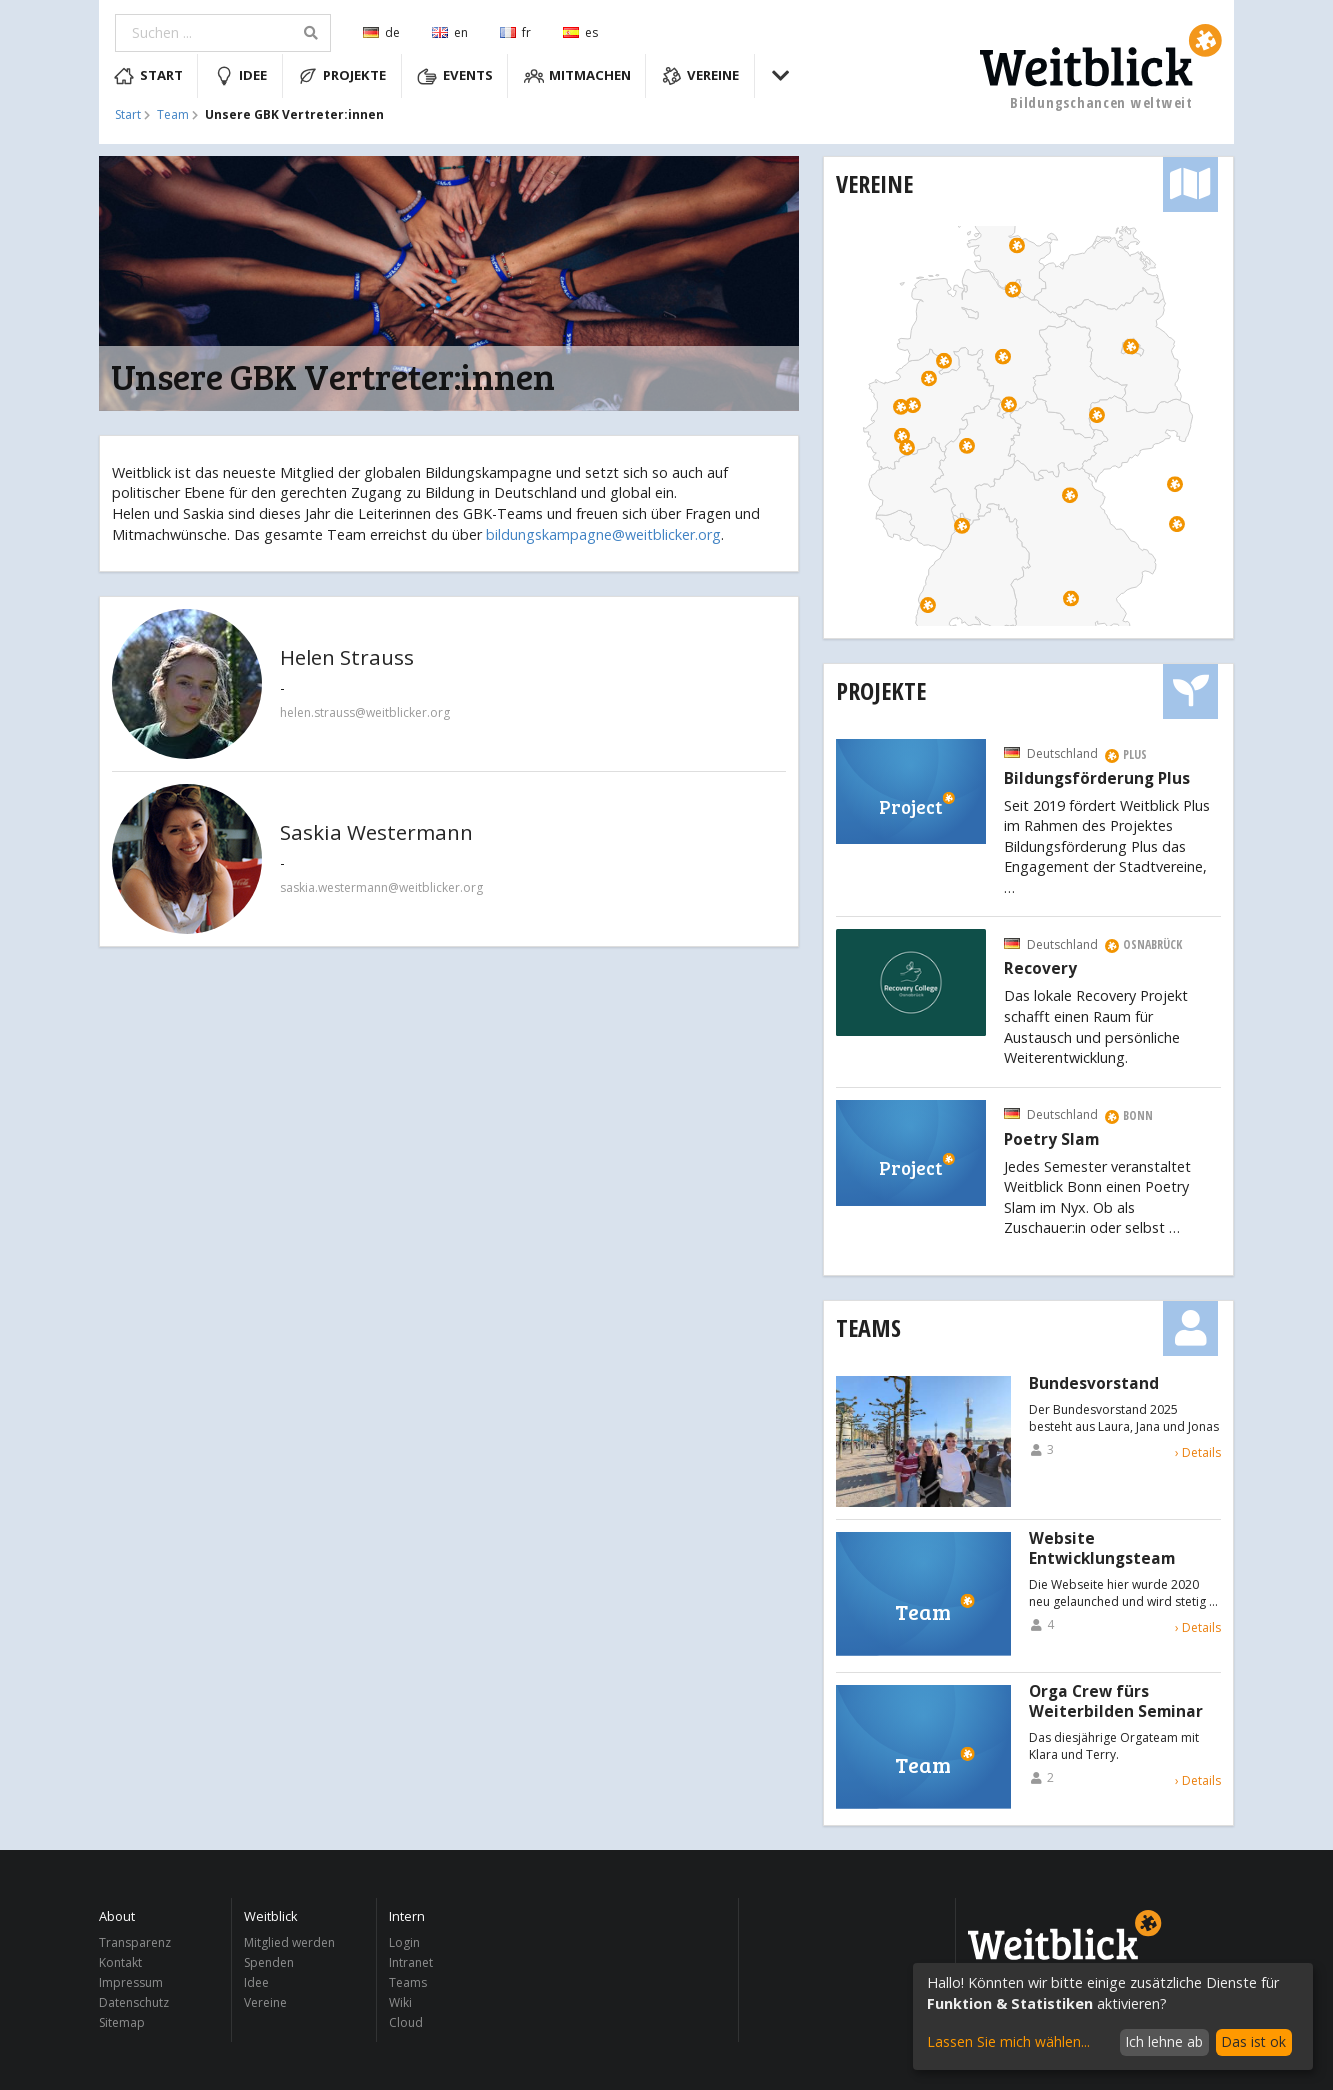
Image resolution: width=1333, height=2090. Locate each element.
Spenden (269, 1962)
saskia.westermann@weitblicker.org (381, 887)
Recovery (1040, 969)
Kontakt (120, 1962)
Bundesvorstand (1094, 1384)
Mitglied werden (289, 1943)
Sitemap (122, 2022)
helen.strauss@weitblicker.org (365, 712)
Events (455, 76)
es (580, 32)
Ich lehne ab (1164, 2041)
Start (148, 76)
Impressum (131, 1982)
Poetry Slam (1051, 1140)
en (450, 32)
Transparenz (135, 1943)
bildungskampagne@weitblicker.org (603, 534)
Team (173, 115)
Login (404, 1943)
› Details (1198, 1452)
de (381, 32)
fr (515, 32)
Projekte (342, 76)
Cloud (406, 2022)
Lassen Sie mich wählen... (1008, 2041)
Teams (868, 1327)
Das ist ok (1253, 2041)
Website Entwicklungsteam (1102, 1549)
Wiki (400, 2002)
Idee (241, 76)
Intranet (411, 1962)
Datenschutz (134, 2002)
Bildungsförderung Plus (1097, 779)
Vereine (701, 76)
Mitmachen (578, 76)
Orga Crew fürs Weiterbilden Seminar (1116, 1702)
